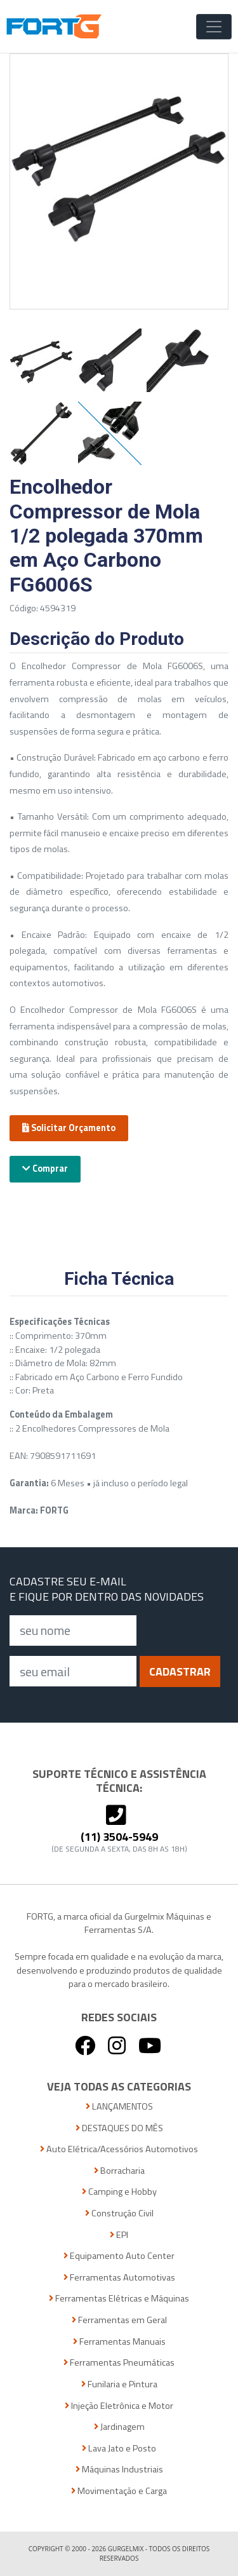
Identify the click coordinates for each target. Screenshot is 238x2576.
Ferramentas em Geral (119, 2320)
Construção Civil (119, 2213)
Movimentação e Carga (119, 2491)
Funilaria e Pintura (119, 2384)
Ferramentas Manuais (119, 2342)
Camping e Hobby (119, 2192)
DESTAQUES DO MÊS (119, 2128)
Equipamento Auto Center (119, 2256)
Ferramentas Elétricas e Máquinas (119, 2298)
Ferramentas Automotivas (119, 2277)
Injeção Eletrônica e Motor (119, 2406)
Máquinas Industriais (119, 2469)
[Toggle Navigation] (214, 26)
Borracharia (119, 2171)
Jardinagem (119, 2427)
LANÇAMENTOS (119, 2106)
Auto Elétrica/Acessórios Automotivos (119, 2149)
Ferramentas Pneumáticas (119, 2362)
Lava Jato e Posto (119, 2448)
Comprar (45, 1169)
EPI (119, 2235)
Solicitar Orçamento (69, 1128)
